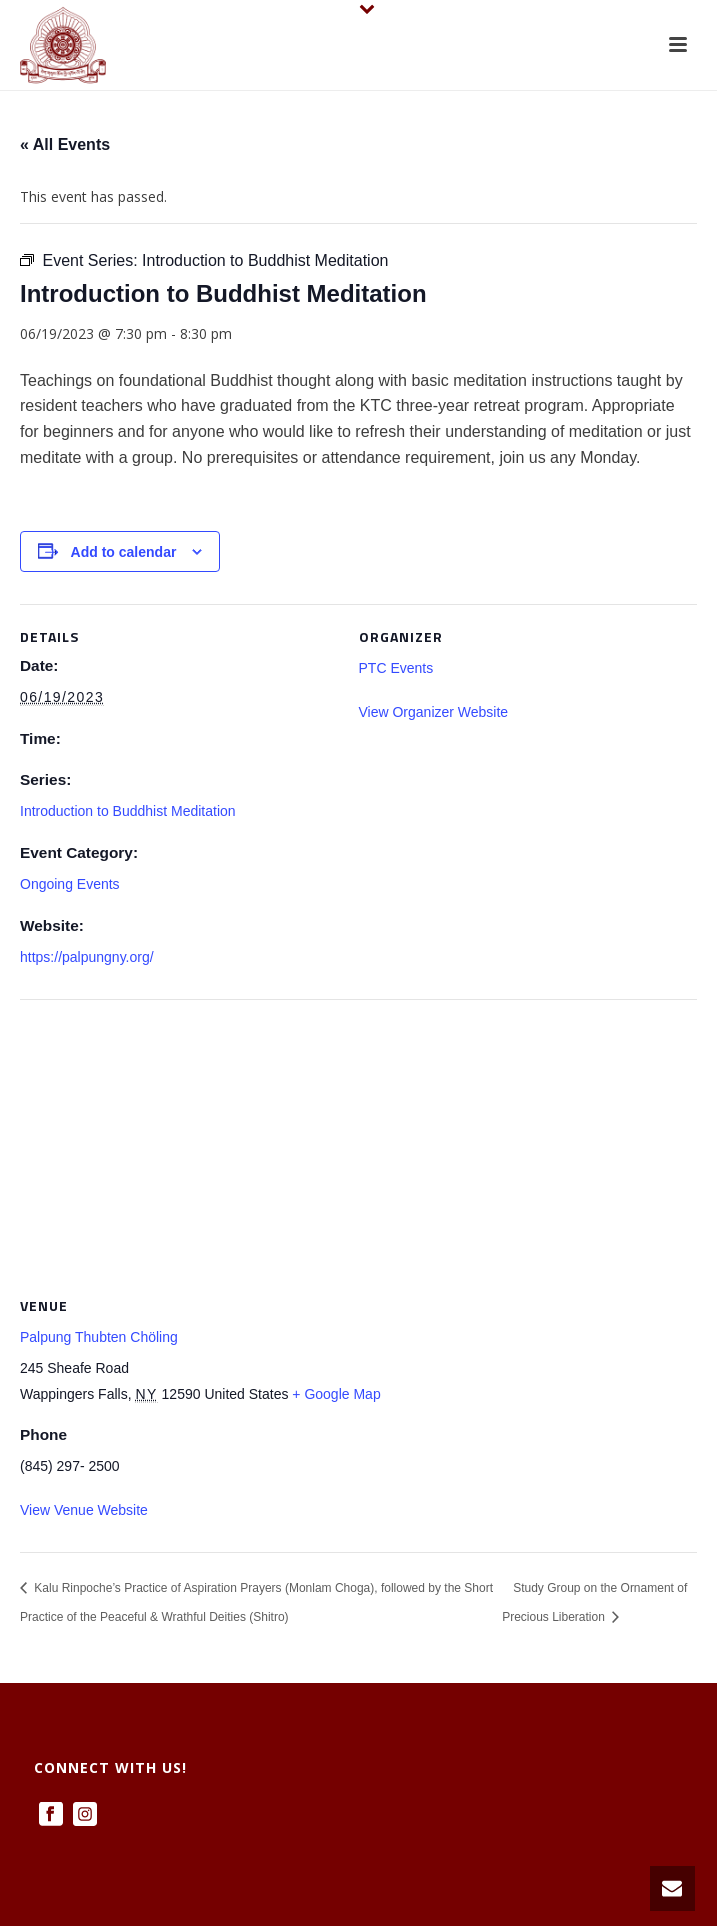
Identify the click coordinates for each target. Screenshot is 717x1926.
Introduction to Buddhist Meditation (128, 811)
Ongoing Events (70, 884)
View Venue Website (84, 1510)
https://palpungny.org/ (87, 957)
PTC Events (396, 668)
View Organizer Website (434, 712)
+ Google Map (336, 1394)
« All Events (65, 144)
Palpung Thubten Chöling (99, 1337)
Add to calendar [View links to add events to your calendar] (124, 552)
